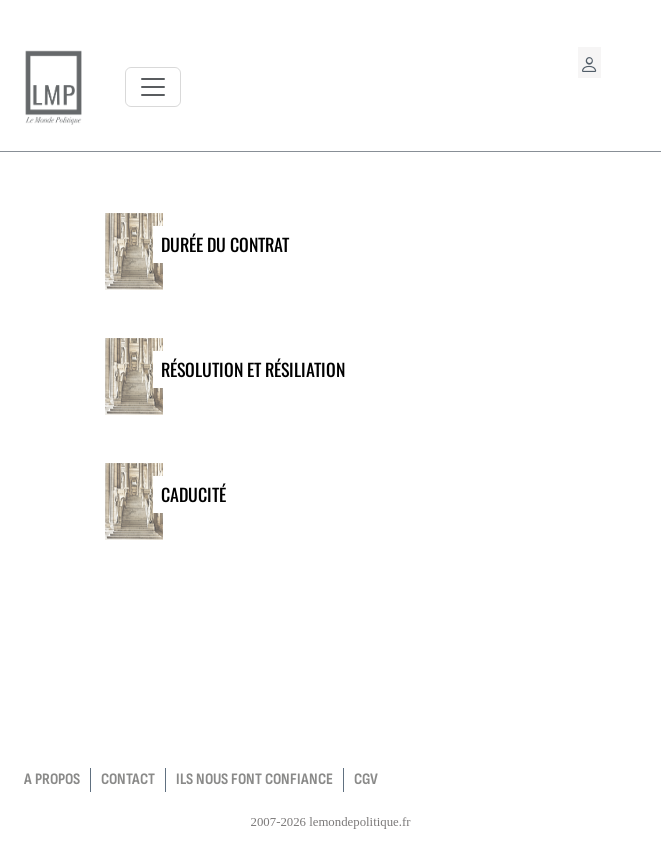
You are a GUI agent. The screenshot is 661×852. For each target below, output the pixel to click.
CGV (366, 779)
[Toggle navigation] (153, 87)
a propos (52, 779)
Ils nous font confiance (254, 779)
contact (128, 779)
